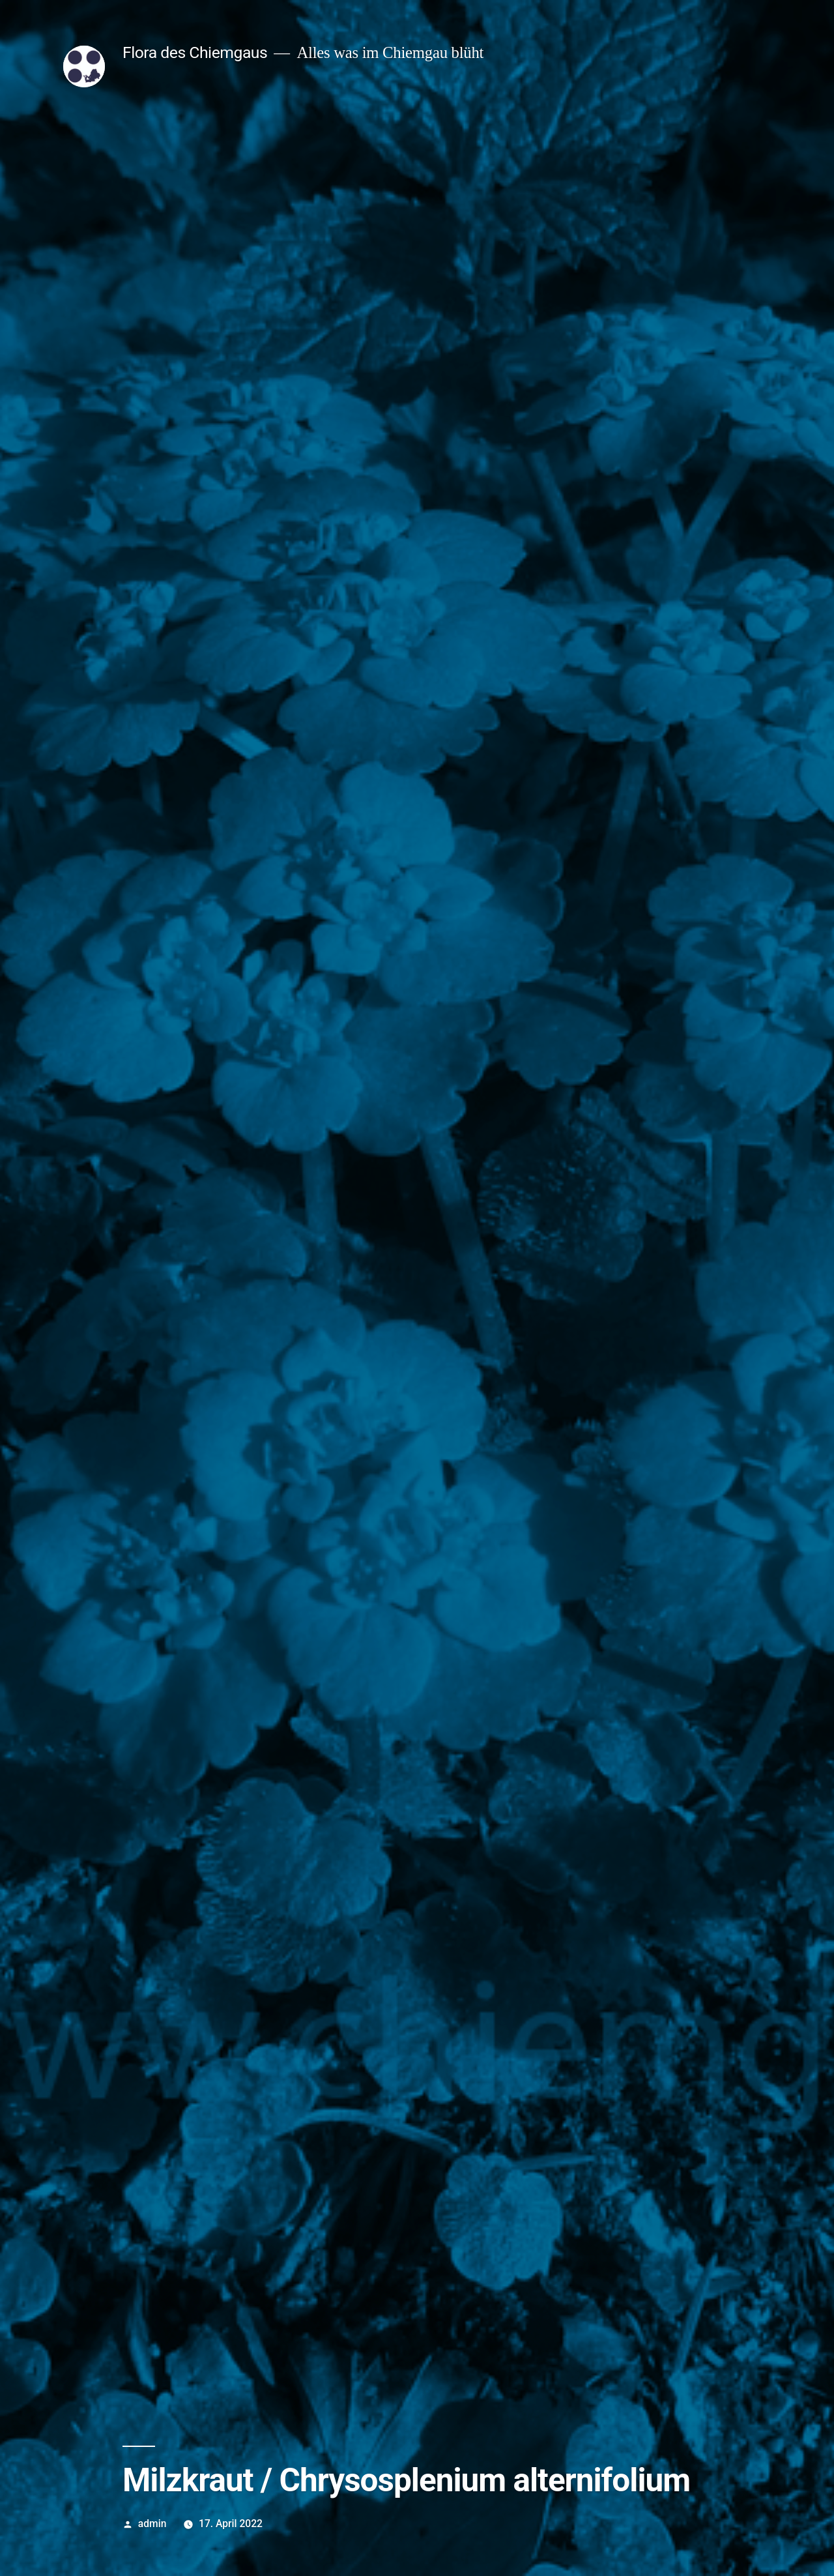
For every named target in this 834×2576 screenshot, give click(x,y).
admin (152, 2523)
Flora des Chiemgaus (194, 52)
